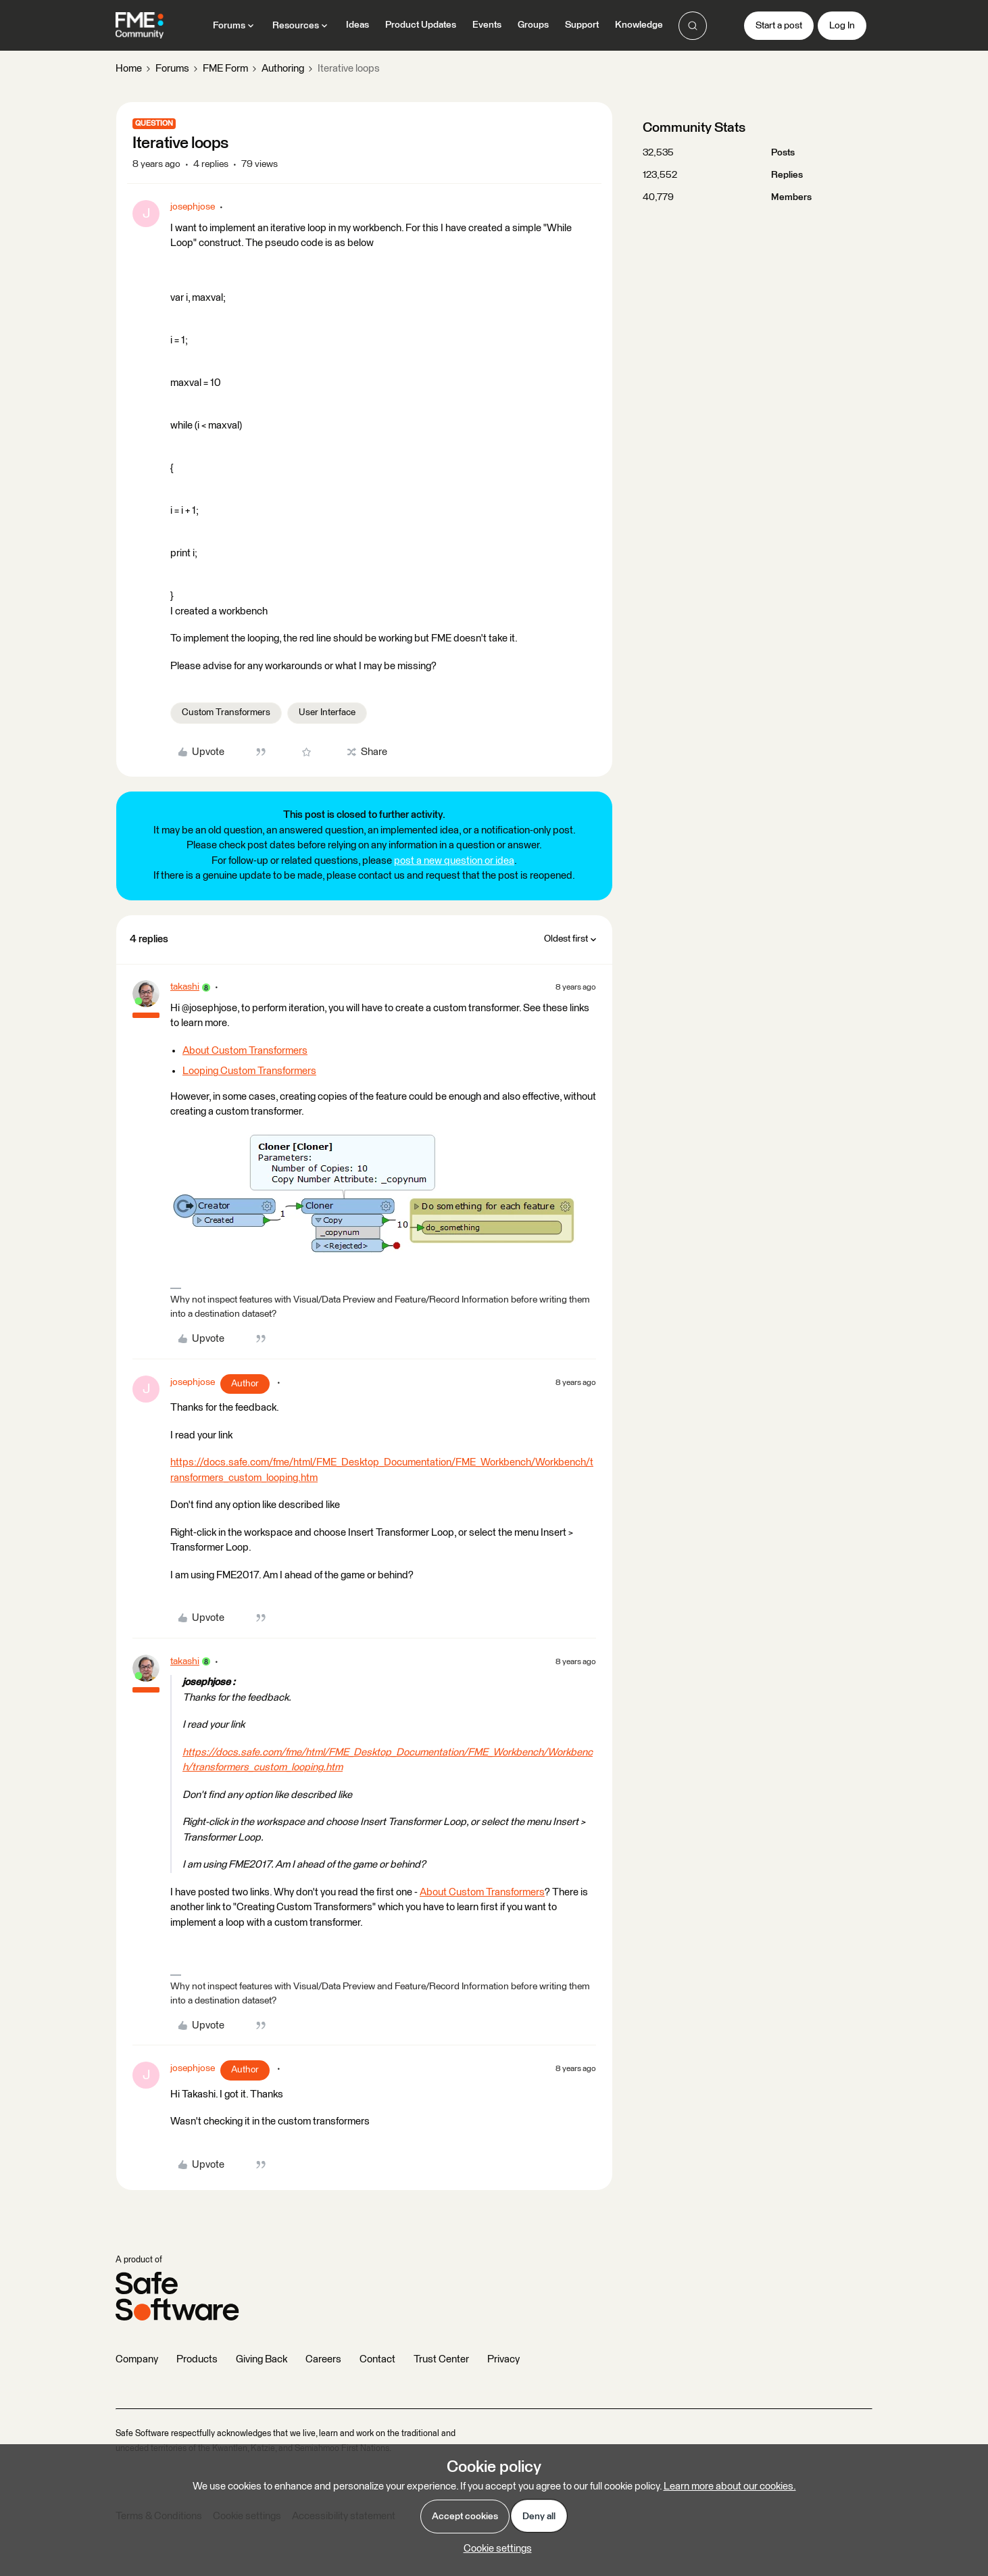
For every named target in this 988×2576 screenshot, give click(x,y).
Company (137, 2359)
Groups (533, 25)
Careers (323, 2359)
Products (197, 2359)
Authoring (283, 69)
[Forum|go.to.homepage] (140, 25)
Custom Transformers (226, 712)
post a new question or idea (454, 861)
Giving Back (261, 2359)
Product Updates (420, 25)
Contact (377, 2359)
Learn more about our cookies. (730, 2486)
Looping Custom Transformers (249, 1071)
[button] (779, 25)
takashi (184, 987)
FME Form (225, 69)
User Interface (327, 712)
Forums (172, 69)
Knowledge (639, 25)
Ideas (357, 25)
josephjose (192, 207)
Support (582, 25)
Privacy (503, 2359)
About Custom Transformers (244, 1051)
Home (129, 69)
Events (486, 25)
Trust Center (441, 2359)
